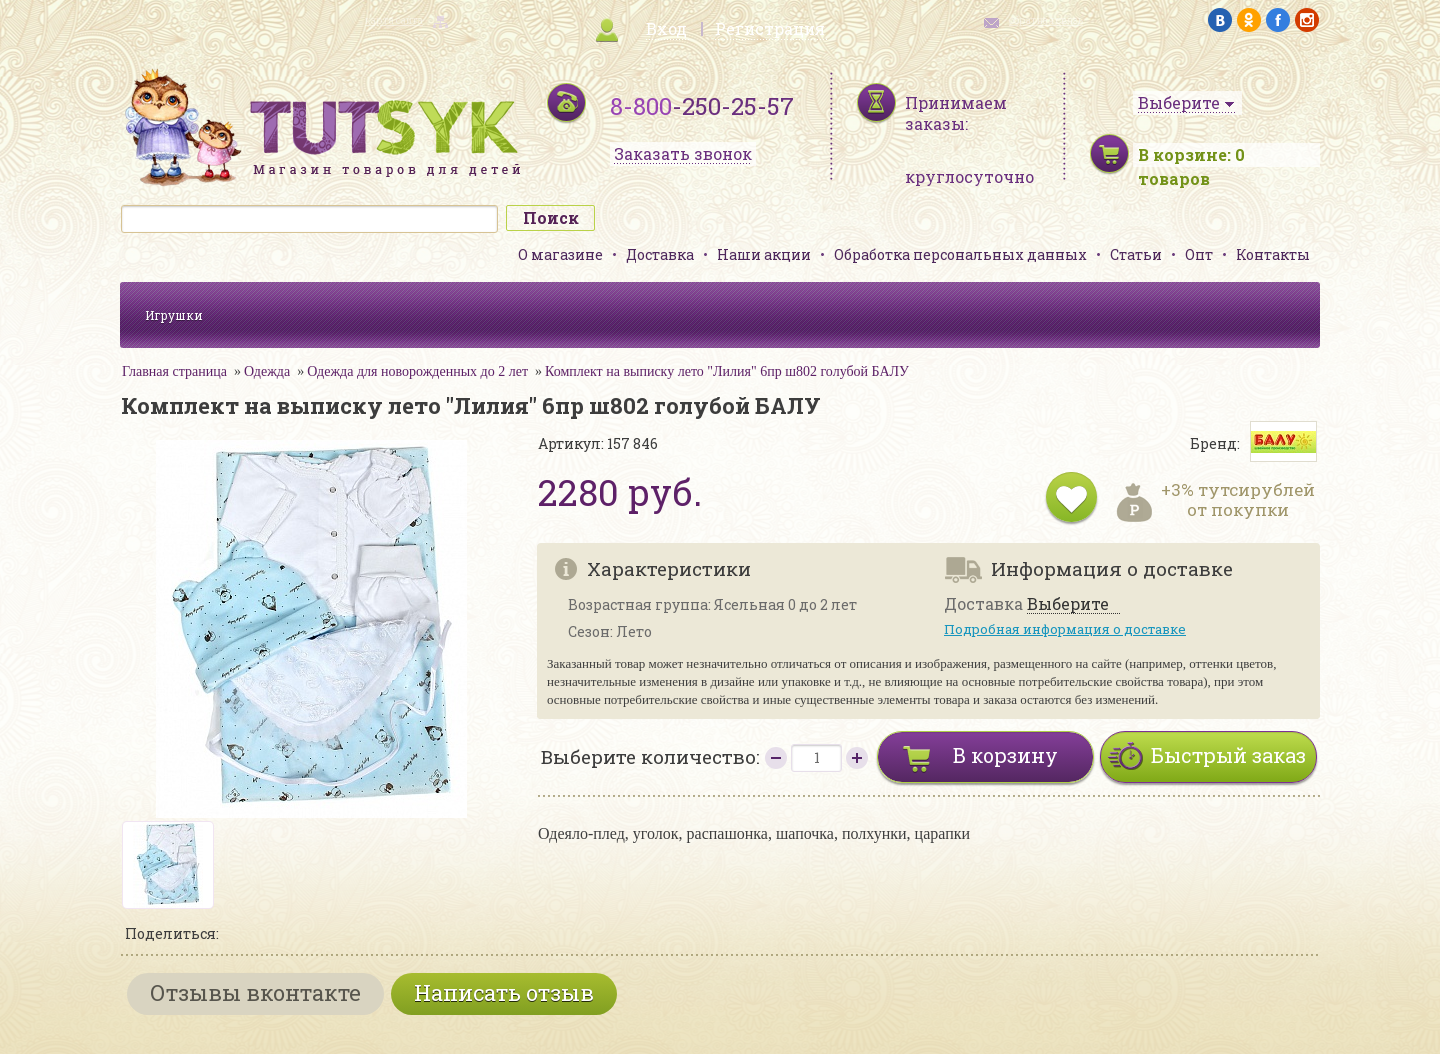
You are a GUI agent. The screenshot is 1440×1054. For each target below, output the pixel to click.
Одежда (267, 371)
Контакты (1273, 254)
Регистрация (770, 28)
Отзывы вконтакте (255, 992)
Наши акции (764, 254)
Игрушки (174, 315)
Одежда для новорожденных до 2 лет (417, 371)
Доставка (660, 254)
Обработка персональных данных (960, 254)
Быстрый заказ (1228, 755)
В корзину (1005, 755)
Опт (1199, 254)
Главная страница (174, 371)
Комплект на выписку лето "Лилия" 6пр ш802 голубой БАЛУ (727, 371)
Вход (666, 28)
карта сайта (394, 20)
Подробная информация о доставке (1065, 629)
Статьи (1136, 254)
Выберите (1068, 604)
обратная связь (1046, 20)
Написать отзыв (504, 992)
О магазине (560, 254)
